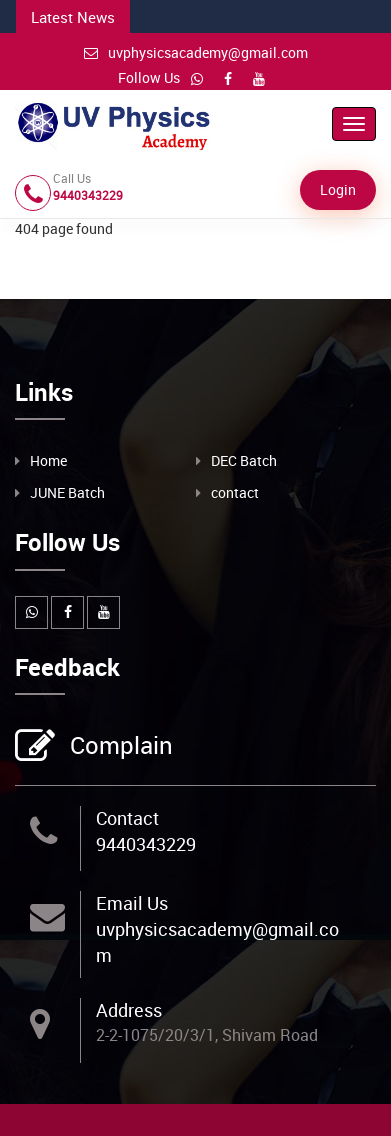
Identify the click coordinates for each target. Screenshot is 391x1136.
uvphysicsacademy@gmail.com (196, 52)
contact (235, 492)
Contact (127, 818)
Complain (119, 747)
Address (129, 1010)
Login (338, 189)
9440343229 (146, 844)
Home (48, 460)
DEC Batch (244, 460)
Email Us (132, 903)
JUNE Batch (67, 492)
